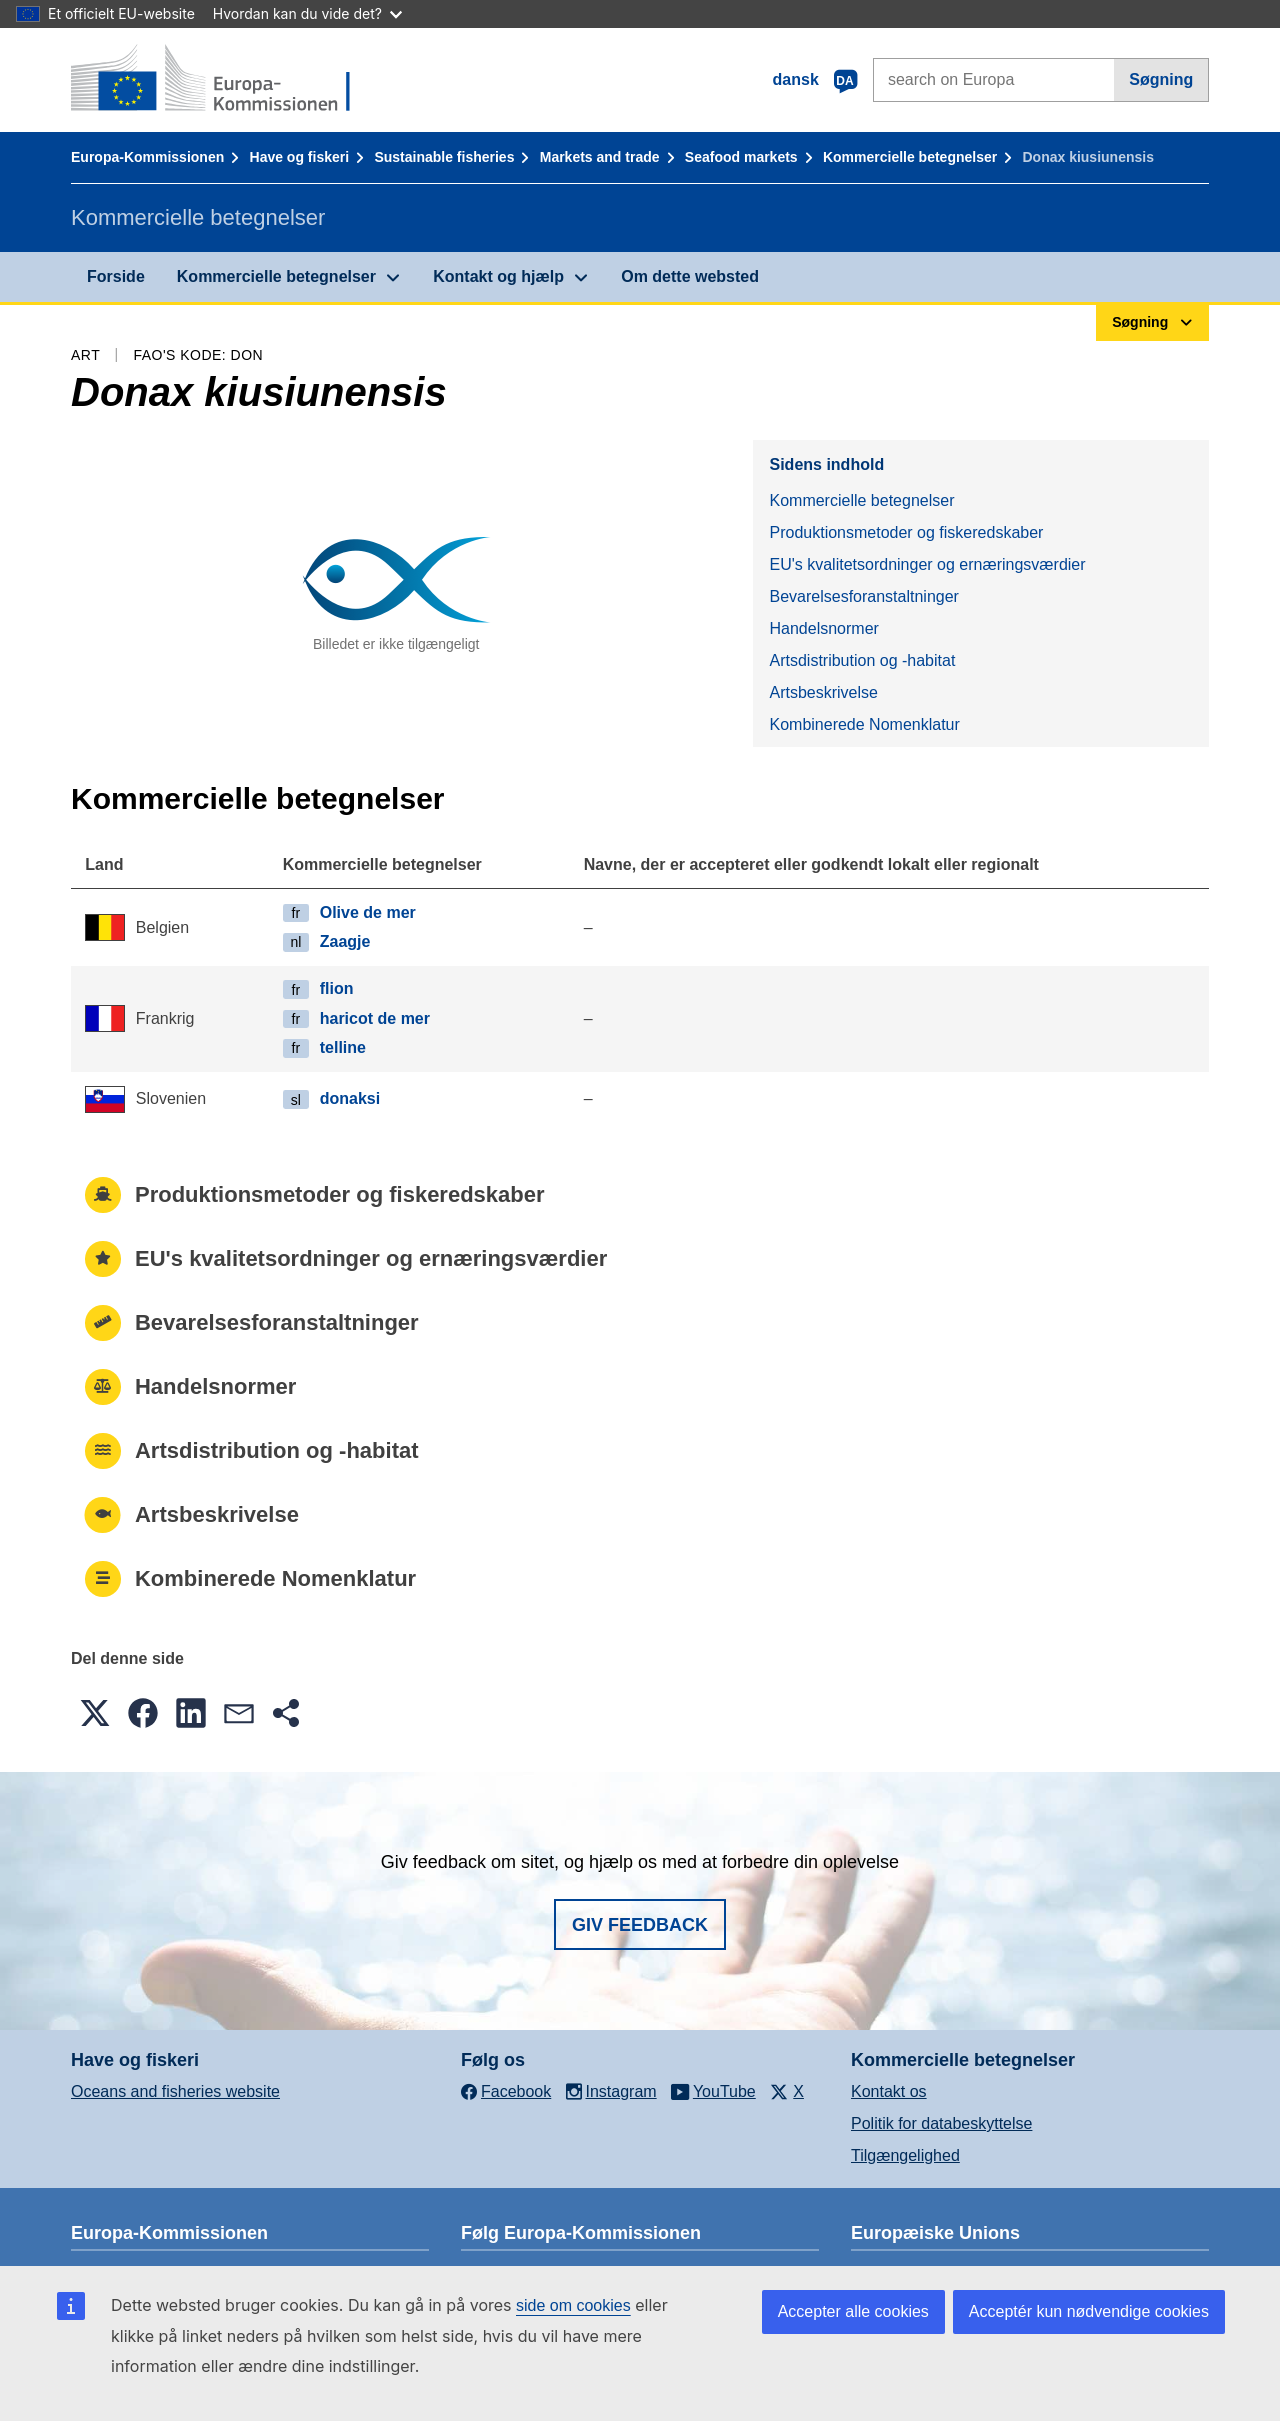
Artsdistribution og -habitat (862, 660)
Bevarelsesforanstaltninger (863, 596)
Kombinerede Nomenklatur (864, 724)
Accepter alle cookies (853, 2311)
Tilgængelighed (905, 2155)
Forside (116, 276)
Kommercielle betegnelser (910, 157)
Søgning (1161, 79)
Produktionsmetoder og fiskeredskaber (906, 532)
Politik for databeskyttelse (941, 2123)
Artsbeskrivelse (823, 692)
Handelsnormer (823, 628)
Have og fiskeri (300, 157)
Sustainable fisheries (444, 157)
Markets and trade (600, 157)
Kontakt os (889, 2091)
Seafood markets (741, 157)
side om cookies (573, 2305)
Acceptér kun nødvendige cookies (1089, 2311)
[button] (95, 1713)
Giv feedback (640, 1925)
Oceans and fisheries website (175, 2091)
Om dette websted (690, 276)
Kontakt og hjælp (498, 276)
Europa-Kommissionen (147, 157)
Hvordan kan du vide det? (307, 13)
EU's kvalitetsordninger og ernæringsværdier (927, 564)
